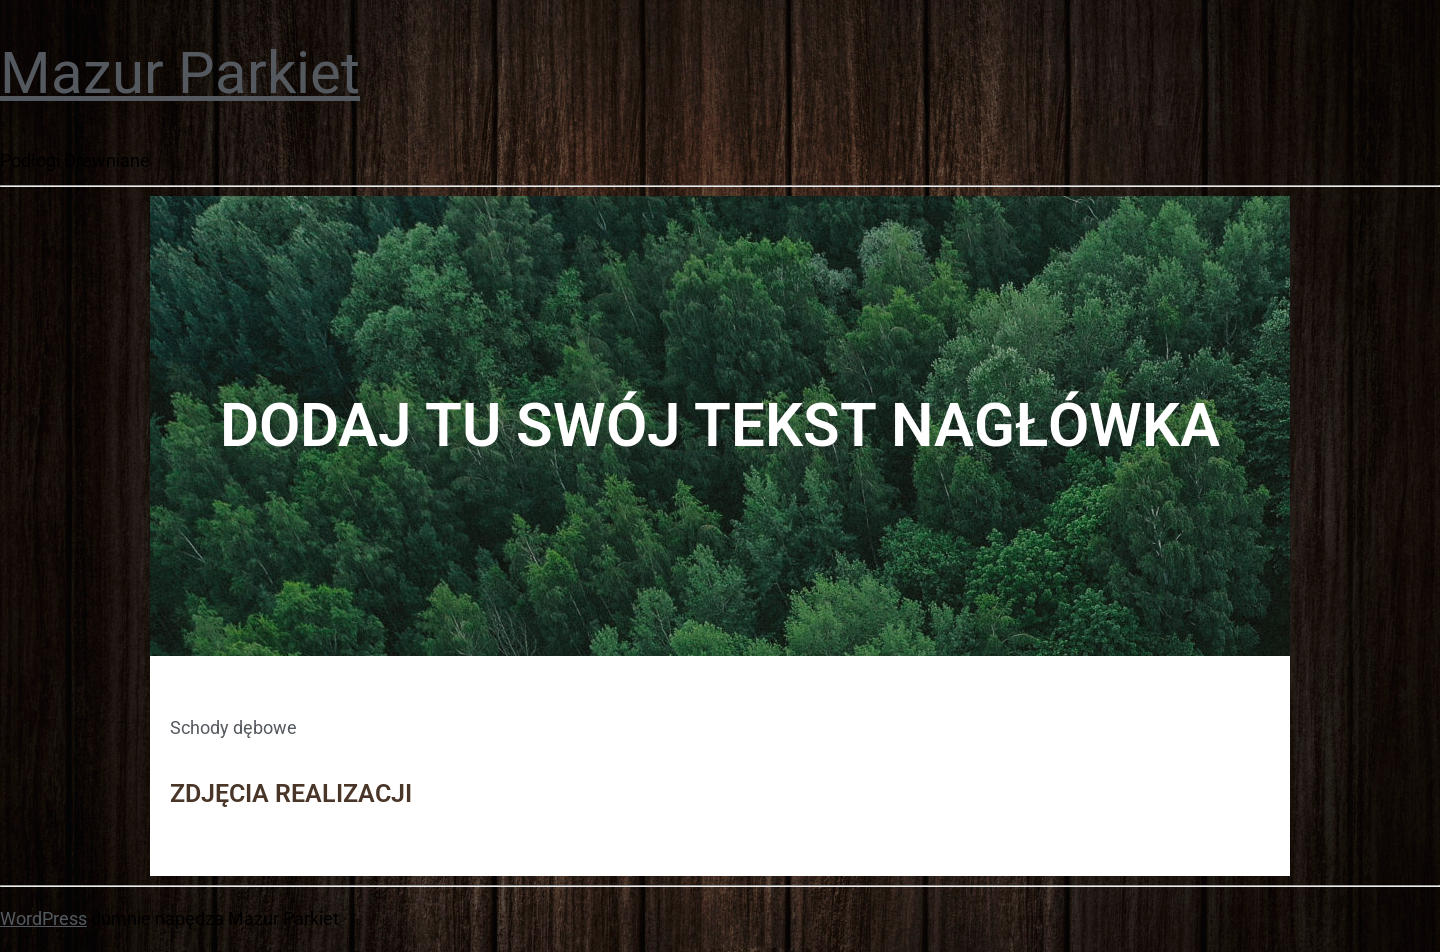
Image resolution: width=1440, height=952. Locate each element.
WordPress (43, 918)
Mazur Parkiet (180, 73)
